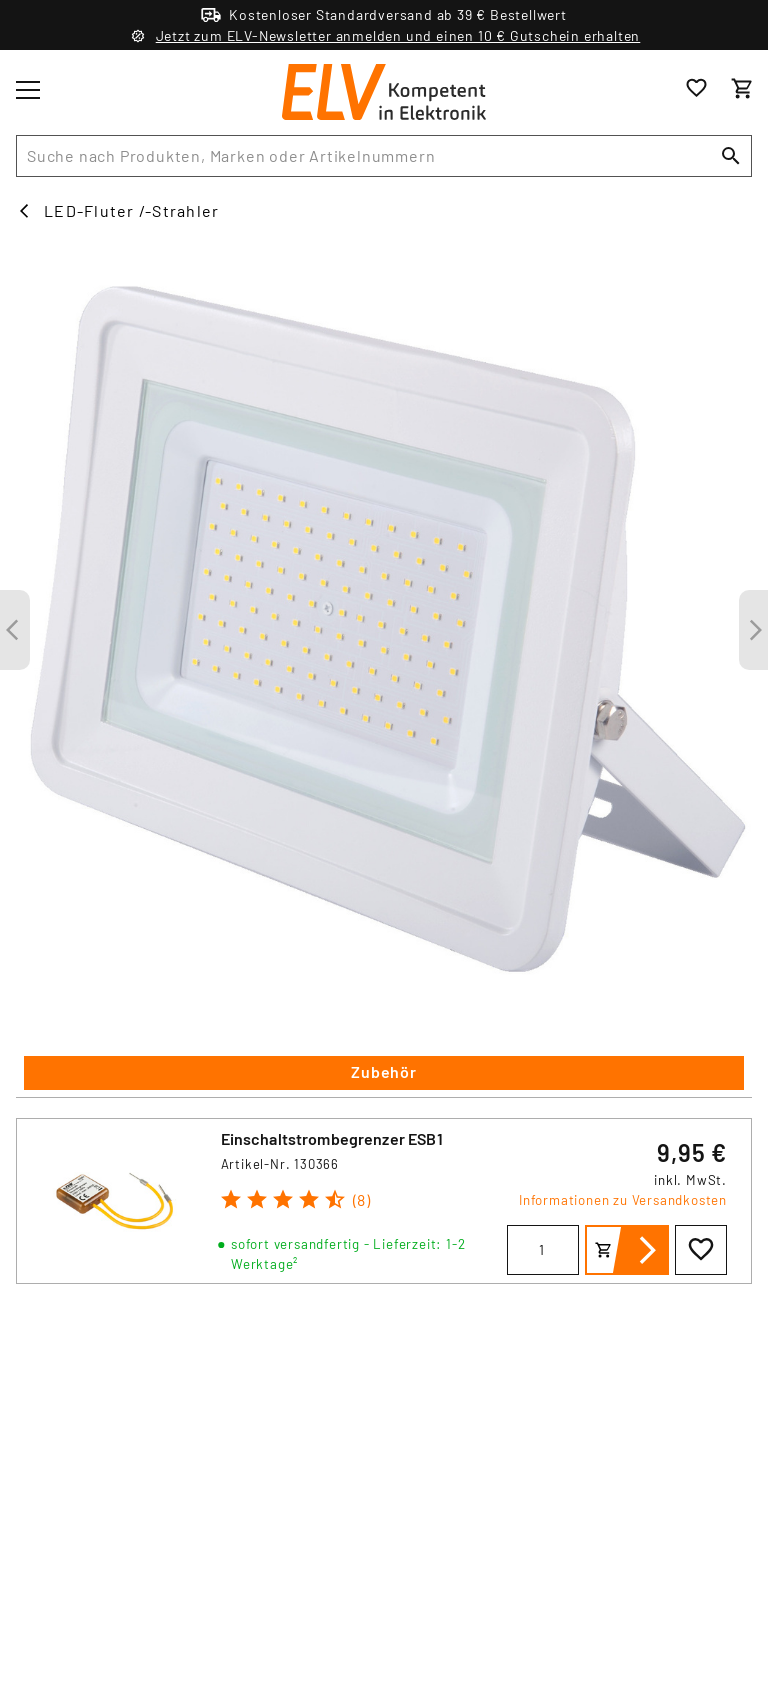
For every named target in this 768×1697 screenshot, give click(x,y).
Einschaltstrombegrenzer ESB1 (332, 1138)
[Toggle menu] (28, 90)
